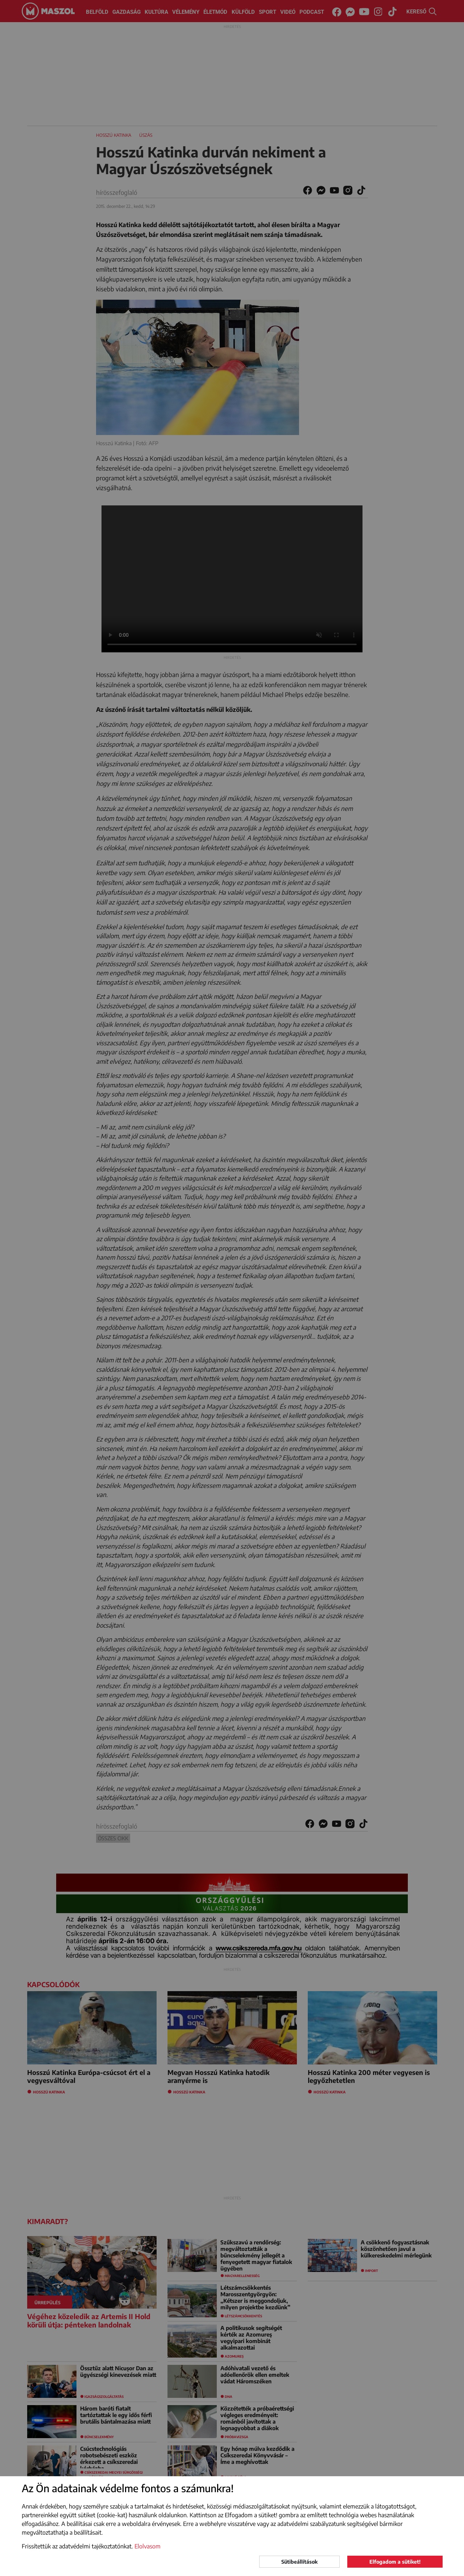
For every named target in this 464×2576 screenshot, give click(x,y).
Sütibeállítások (299, 2562)
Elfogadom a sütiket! (394, 2562)
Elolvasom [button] (147, 2546)
